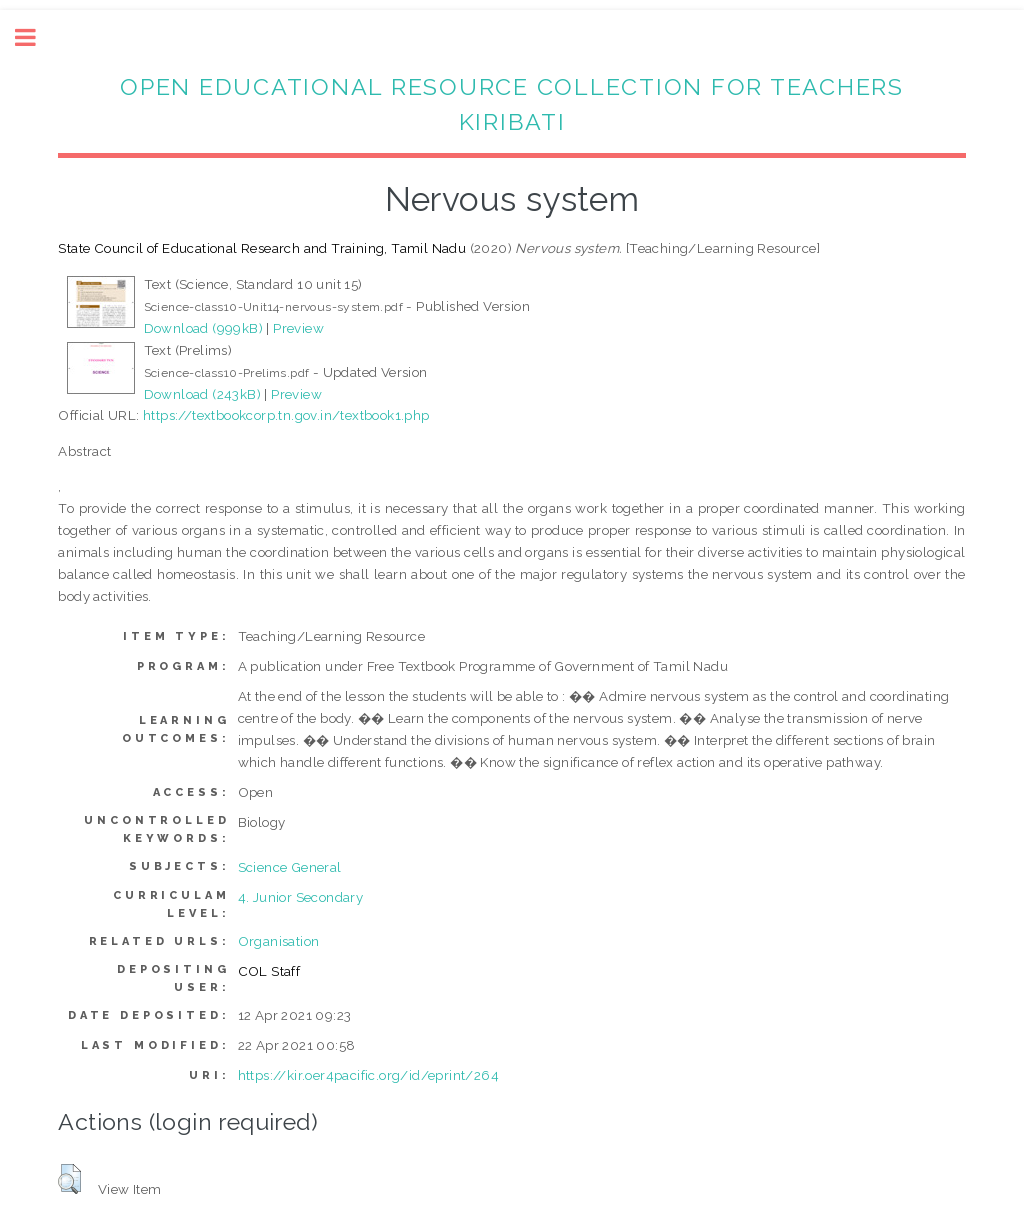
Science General (290, 867)
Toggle (36, 37)
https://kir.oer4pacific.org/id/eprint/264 (368, 1075)
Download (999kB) (203, 328)
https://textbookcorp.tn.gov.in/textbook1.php (286, 415)
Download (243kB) (202, 394)
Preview (298, 328)
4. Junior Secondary (301, 897)
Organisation (279, 941)
